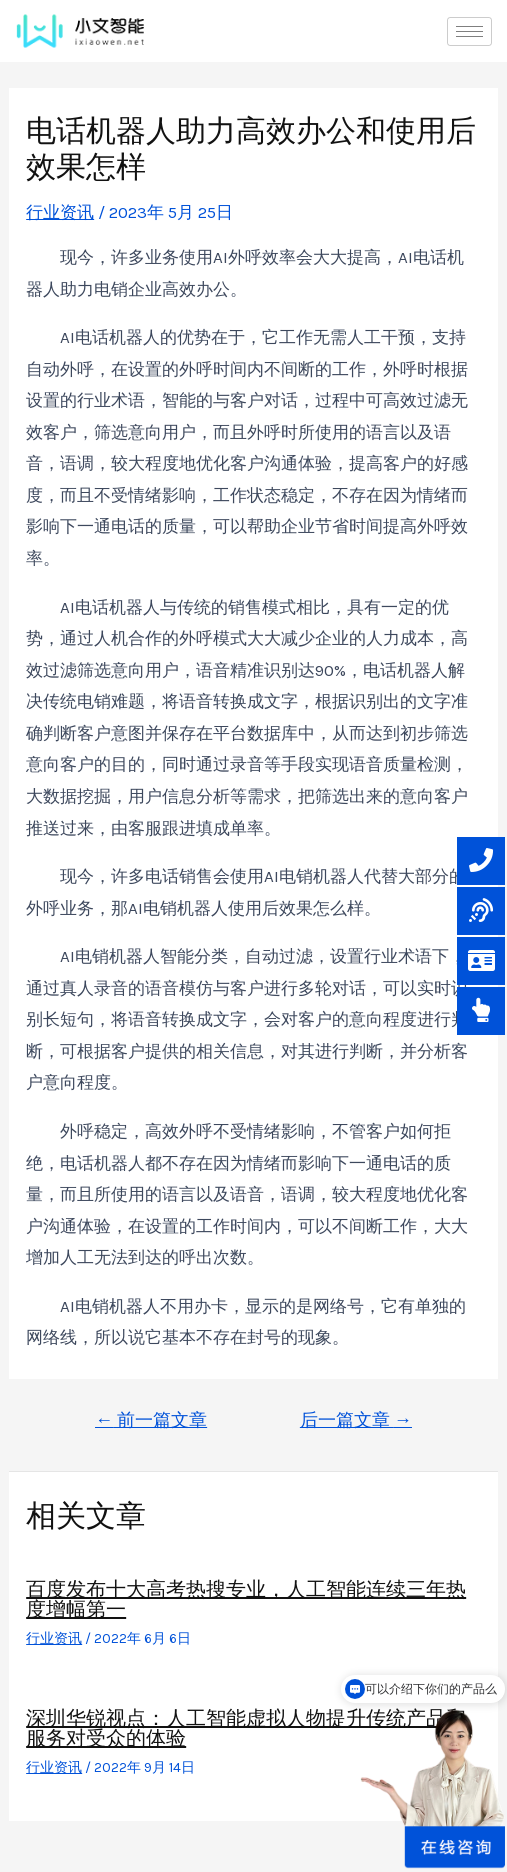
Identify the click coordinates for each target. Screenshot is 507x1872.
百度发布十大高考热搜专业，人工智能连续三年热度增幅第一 (246, 1599)
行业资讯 (60, 212)
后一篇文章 (356, 1420)
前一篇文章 (151, 1420)
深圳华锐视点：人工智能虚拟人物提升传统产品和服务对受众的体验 (246, 1728)
